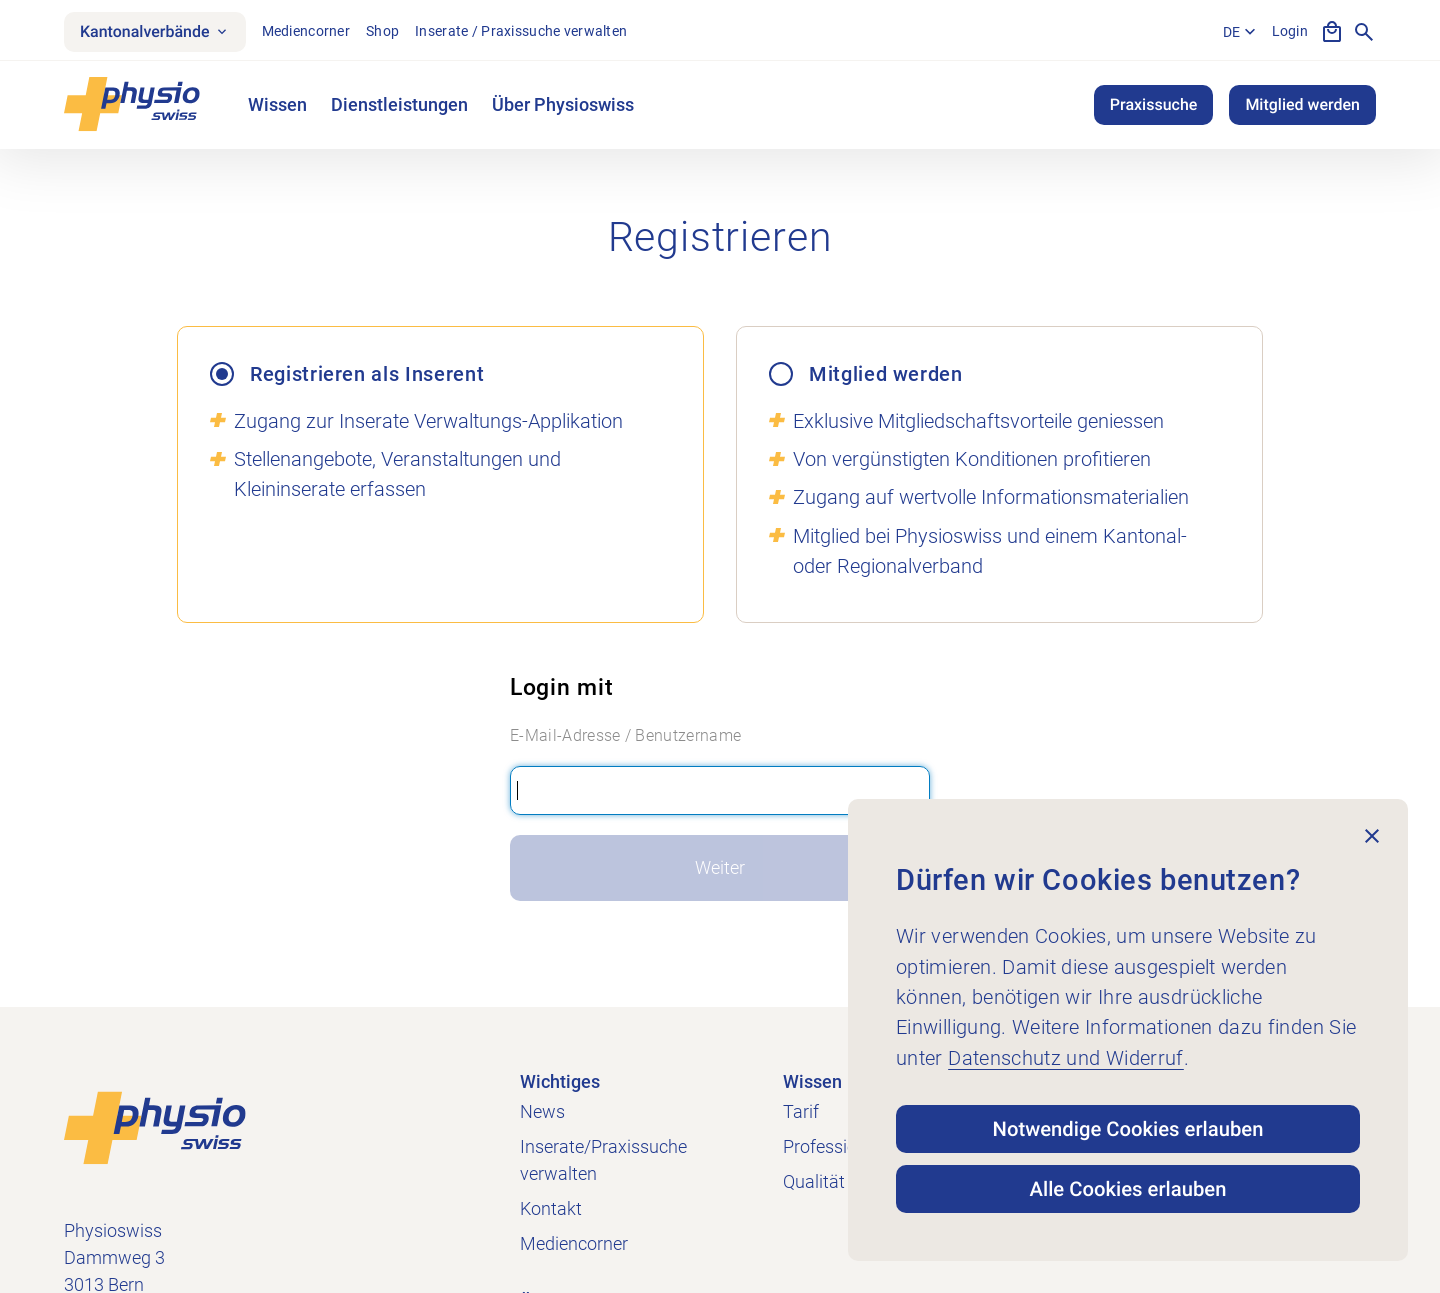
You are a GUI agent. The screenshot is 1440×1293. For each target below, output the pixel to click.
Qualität (814, 1181)
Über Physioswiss (563, 104)
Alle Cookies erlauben (1128, 1189)
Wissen (277, 104)
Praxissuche (1154, 104)
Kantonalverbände (155, 31)
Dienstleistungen (399, 104)
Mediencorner (306, 31)
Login (1290, 31)
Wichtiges (560, 1081)
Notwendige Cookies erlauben (1128, 1129)
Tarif (801, 1111)
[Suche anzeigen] (1364, 32)
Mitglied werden (1302, 104)
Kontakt (551, 1208)
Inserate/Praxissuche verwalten (603, 1160)
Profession (825, 1146)
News (542, 1111)
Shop (382, 31)
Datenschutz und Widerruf (1066, 1058)
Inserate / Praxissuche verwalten (521, 31)
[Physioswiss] (132, 104)
